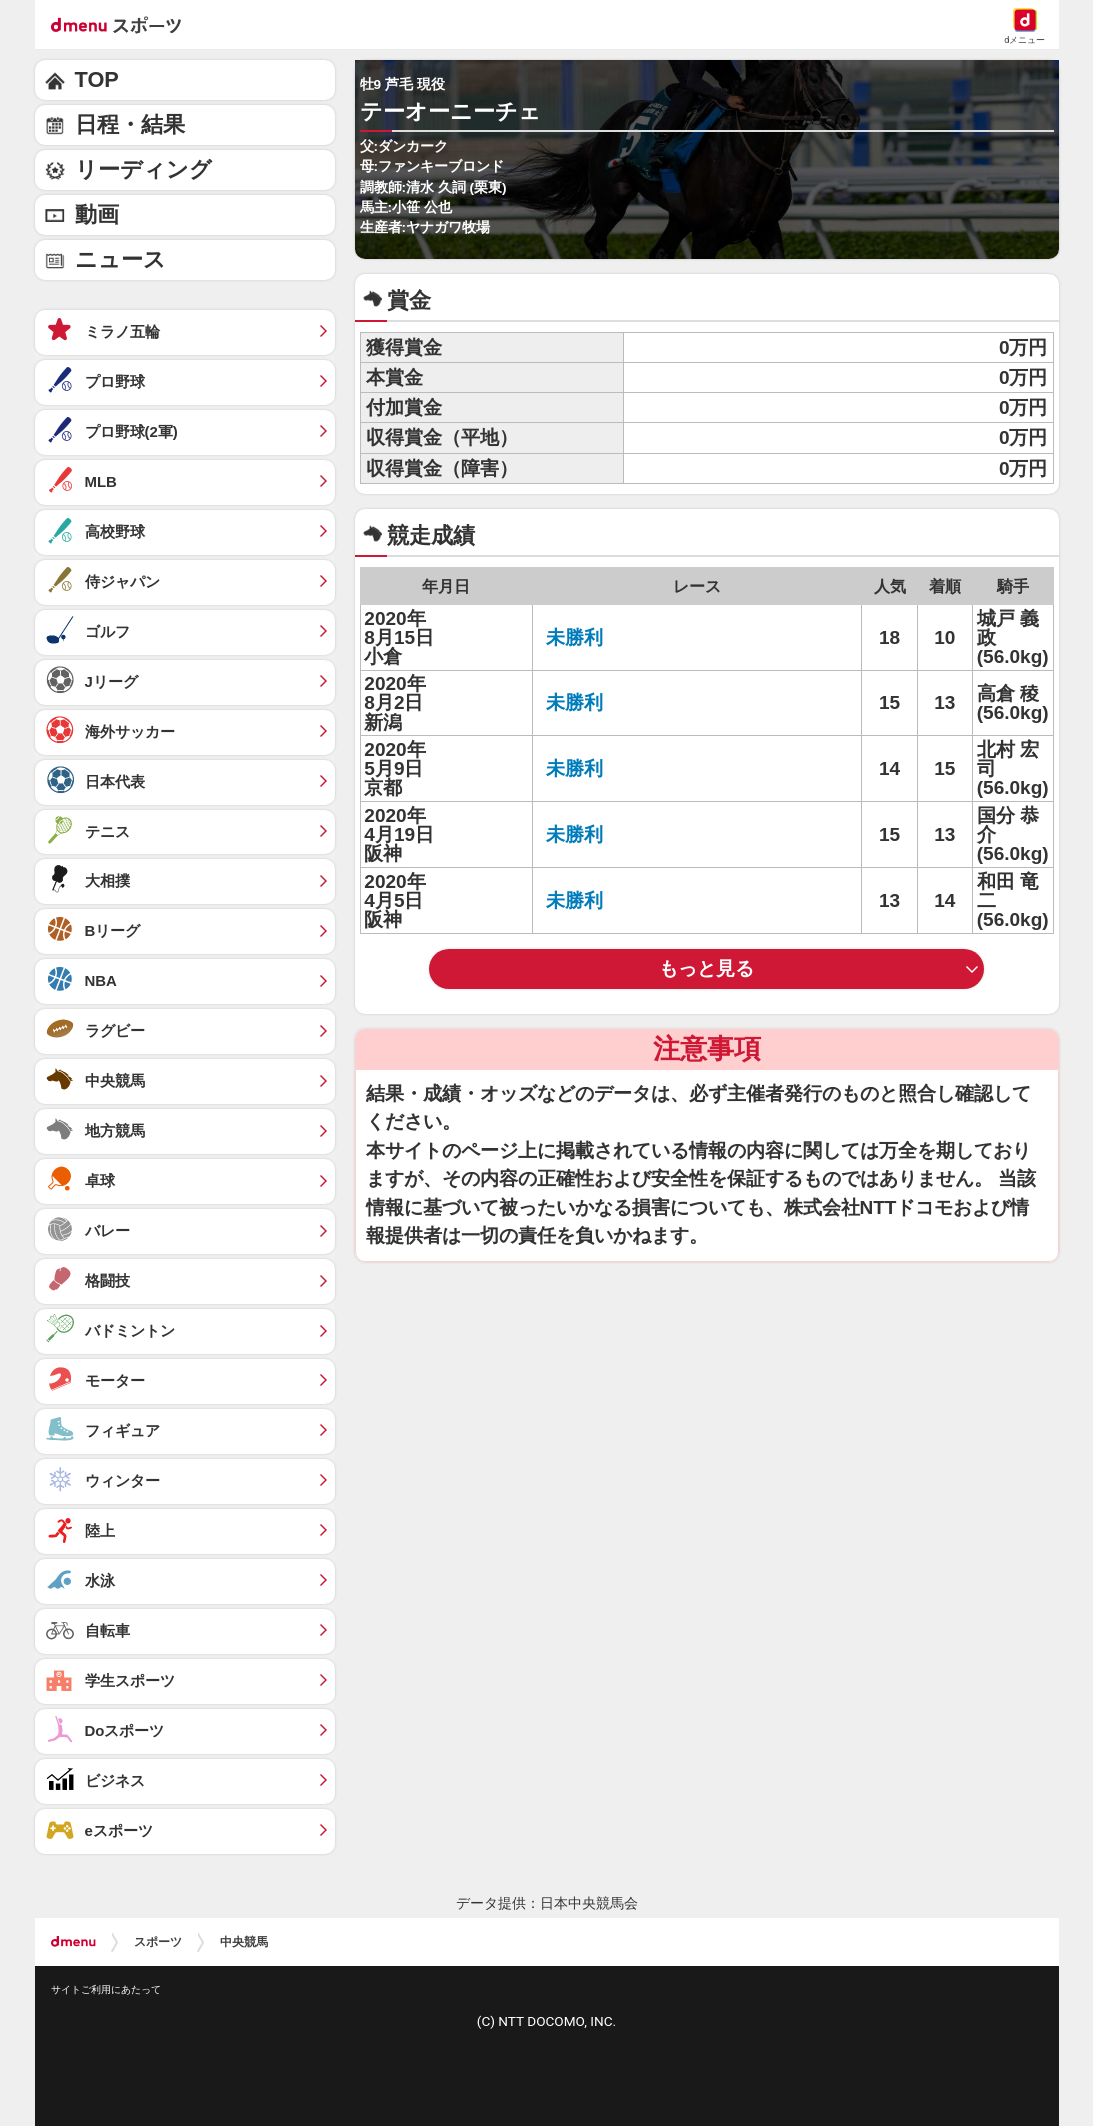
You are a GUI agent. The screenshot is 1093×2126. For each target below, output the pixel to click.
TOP (97, 79)
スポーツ (158, 1942)
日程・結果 (130, 124)
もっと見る (706, 968)
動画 (97, 214)
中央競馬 (244, 1942)
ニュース (120, 259)
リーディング (143, 169)
